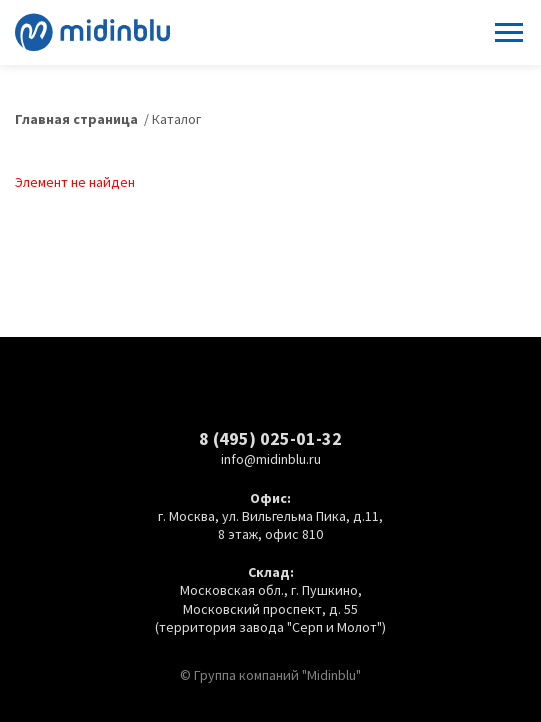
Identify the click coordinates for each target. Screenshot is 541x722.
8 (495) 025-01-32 (270, 438)
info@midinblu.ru (271, 459)
